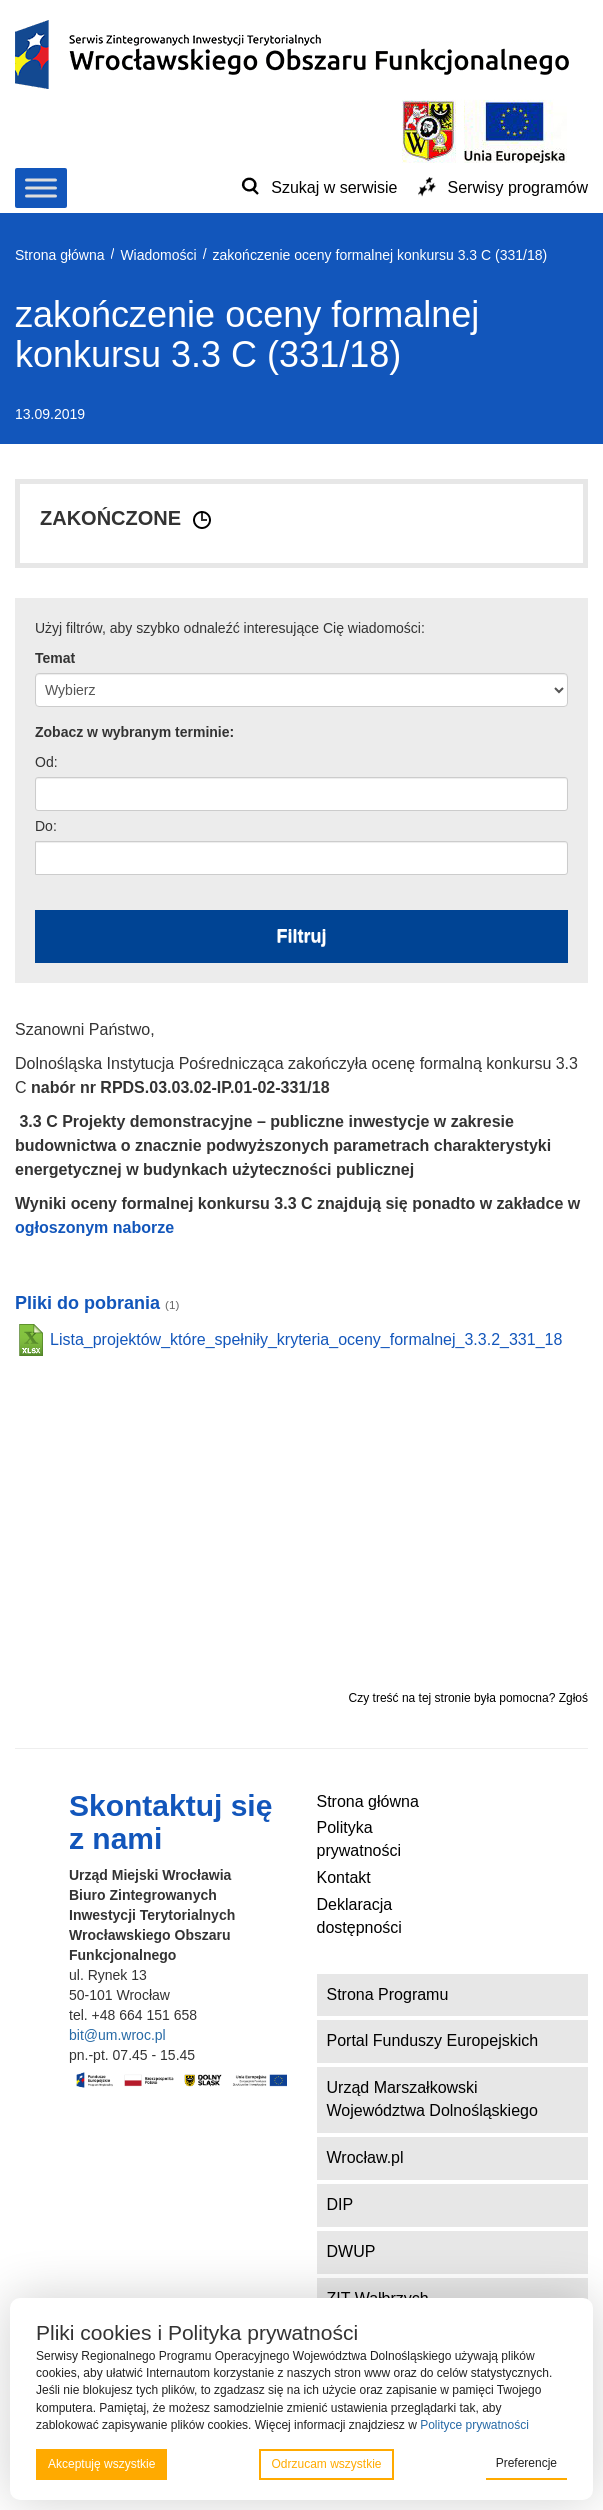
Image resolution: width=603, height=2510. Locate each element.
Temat (55, 658)
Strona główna (368, 1801)
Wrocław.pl (365, 2157)
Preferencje (526, 2463)
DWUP (351, 2251)
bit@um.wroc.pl (117, 2035)
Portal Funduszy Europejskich (433, 2040)
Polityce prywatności (474, 2425)
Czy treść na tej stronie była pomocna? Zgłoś (468, 1698)
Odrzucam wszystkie (326, 2464)
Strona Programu (388, 1994)
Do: (46, 826)
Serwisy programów (518, 187)
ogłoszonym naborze (94, 1227)
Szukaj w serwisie (334, 187)
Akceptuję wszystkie (101, 2464)
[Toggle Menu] (41, 187)
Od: (46, 762)
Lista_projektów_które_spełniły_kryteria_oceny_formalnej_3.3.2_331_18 (306, 1339)
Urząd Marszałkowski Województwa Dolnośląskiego (432, 2099)
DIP (340, 2204)
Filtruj (302, 936)
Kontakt (344, 1877)
